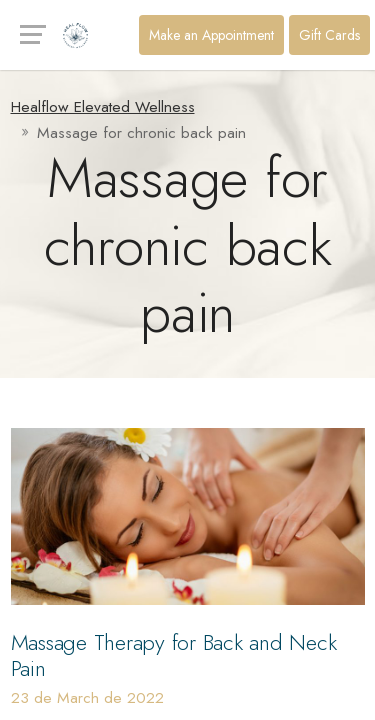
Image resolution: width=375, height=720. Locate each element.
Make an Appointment (211, 35)
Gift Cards (329, 35)
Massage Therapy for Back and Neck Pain (174, 655)
